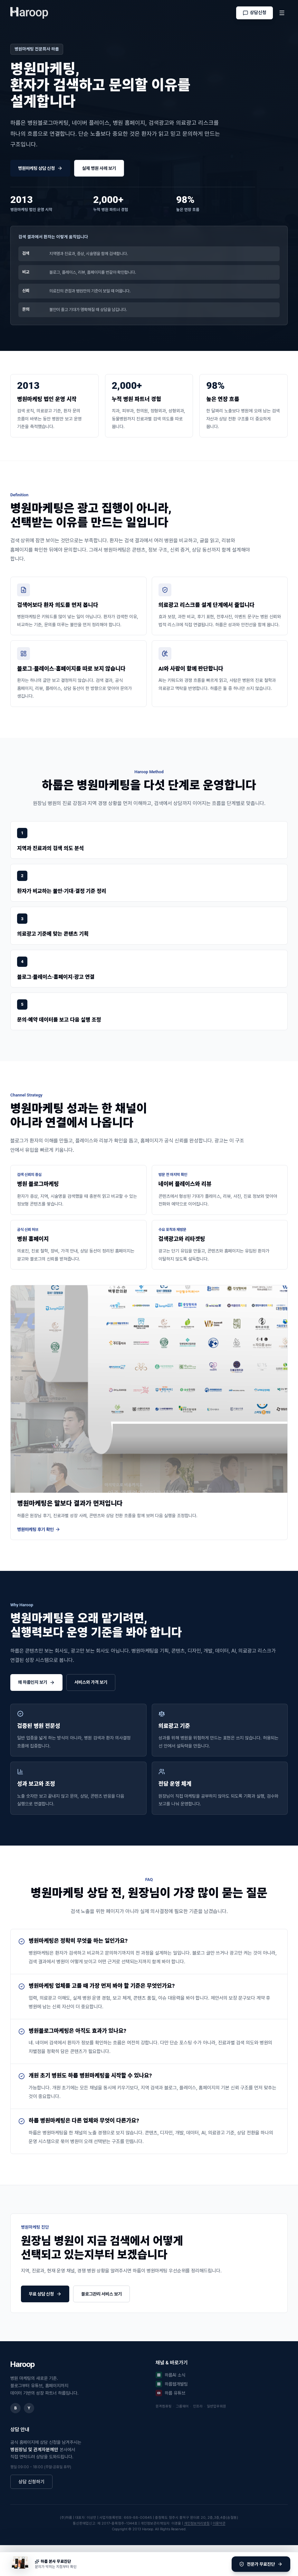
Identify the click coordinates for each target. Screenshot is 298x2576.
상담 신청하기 (31, 2481)
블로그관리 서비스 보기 (101, 2293)
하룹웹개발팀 (172, 2384)
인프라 (199, 2406)
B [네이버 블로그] (15, 2408)
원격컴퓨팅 (165, 2406)
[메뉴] (282, 13)
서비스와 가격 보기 (90, 1682)
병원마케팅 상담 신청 (40, 168)
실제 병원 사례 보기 (99, 168)
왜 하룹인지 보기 (36, 1682)
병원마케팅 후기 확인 (38, 1529)
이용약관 (219, 2523)
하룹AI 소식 (170, 2375)
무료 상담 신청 (45, 2294)
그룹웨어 (183, 2406)
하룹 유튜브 (170, 2393)
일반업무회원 (216, 2406)
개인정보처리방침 (197, 2523)
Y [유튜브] (29, 2408)
